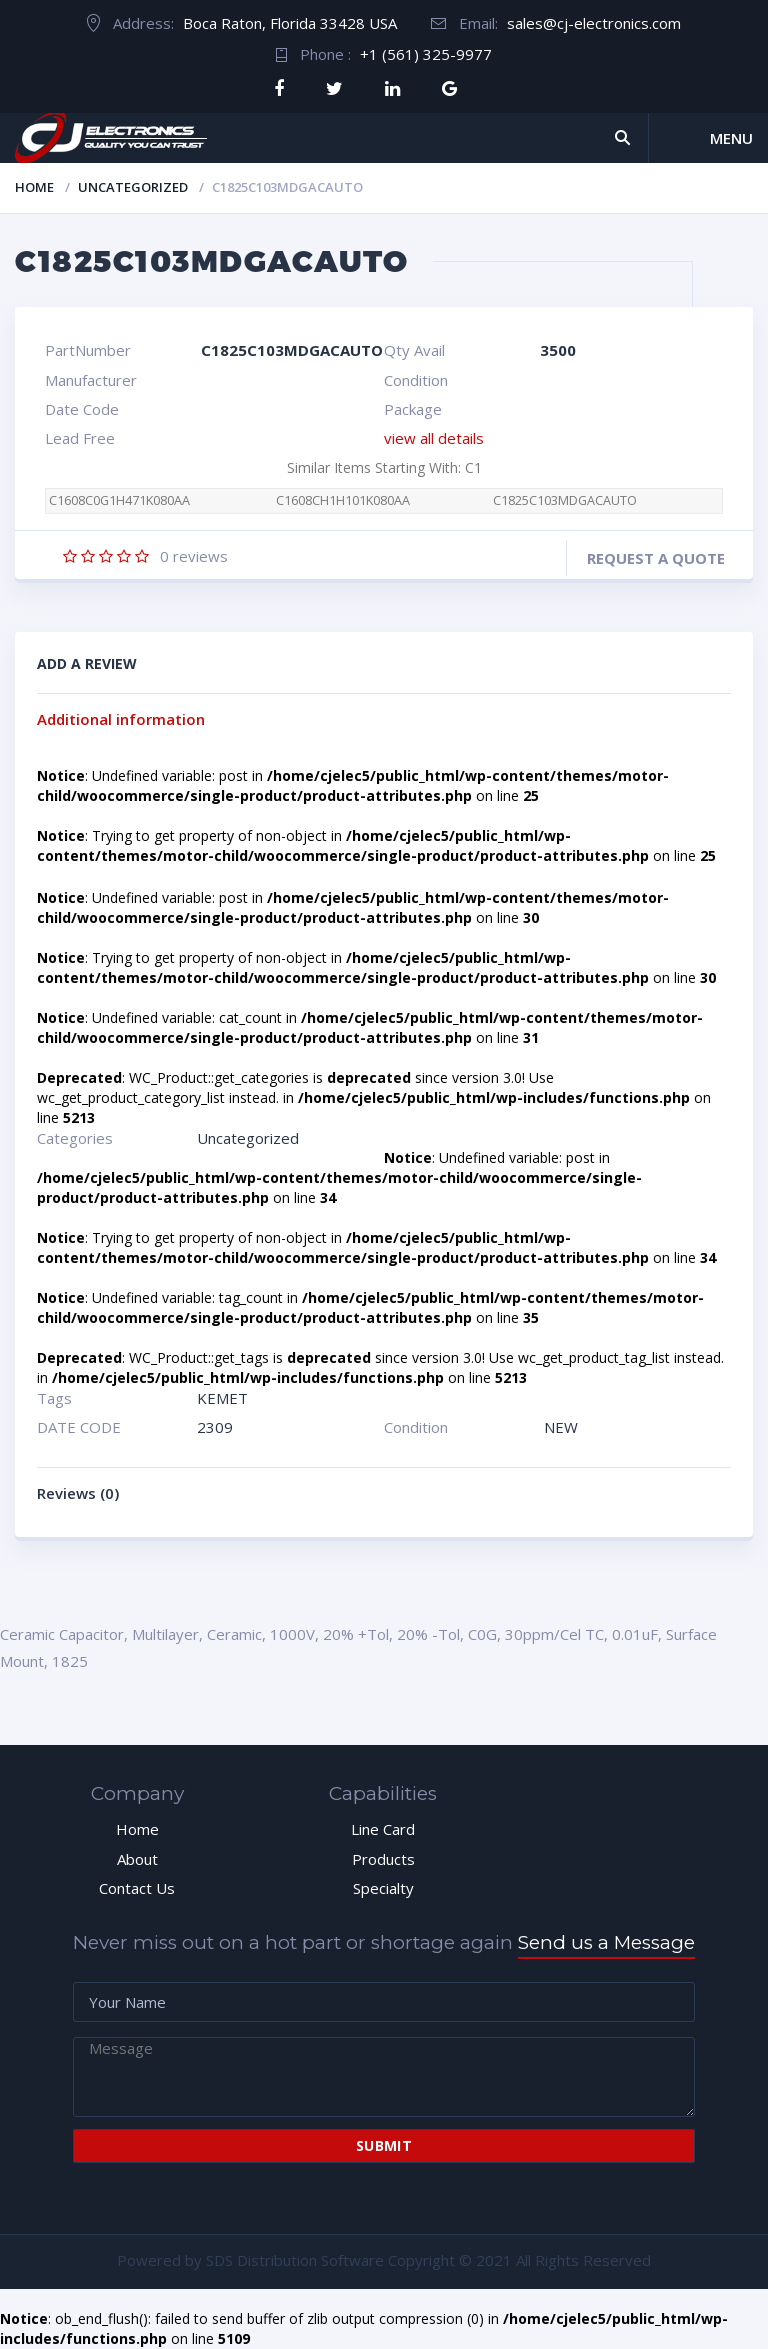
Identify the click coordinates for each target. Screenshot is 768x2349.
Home (34, 187)
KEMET (222, 1398)
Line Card (383, 1829)
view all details (434, 438)
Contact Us (137, 1888)
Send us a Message (606, 1942)
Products (383, 1859)
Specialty (383, 1888)
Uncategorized (133, 187)
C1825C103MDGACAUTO (565, 500)
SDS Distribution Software (295, 2260)
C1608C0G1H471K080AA (119, 500)
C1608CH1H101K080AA (343, 500)
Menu (731, 138)
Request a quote (656, 558)
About (137, 1859)
